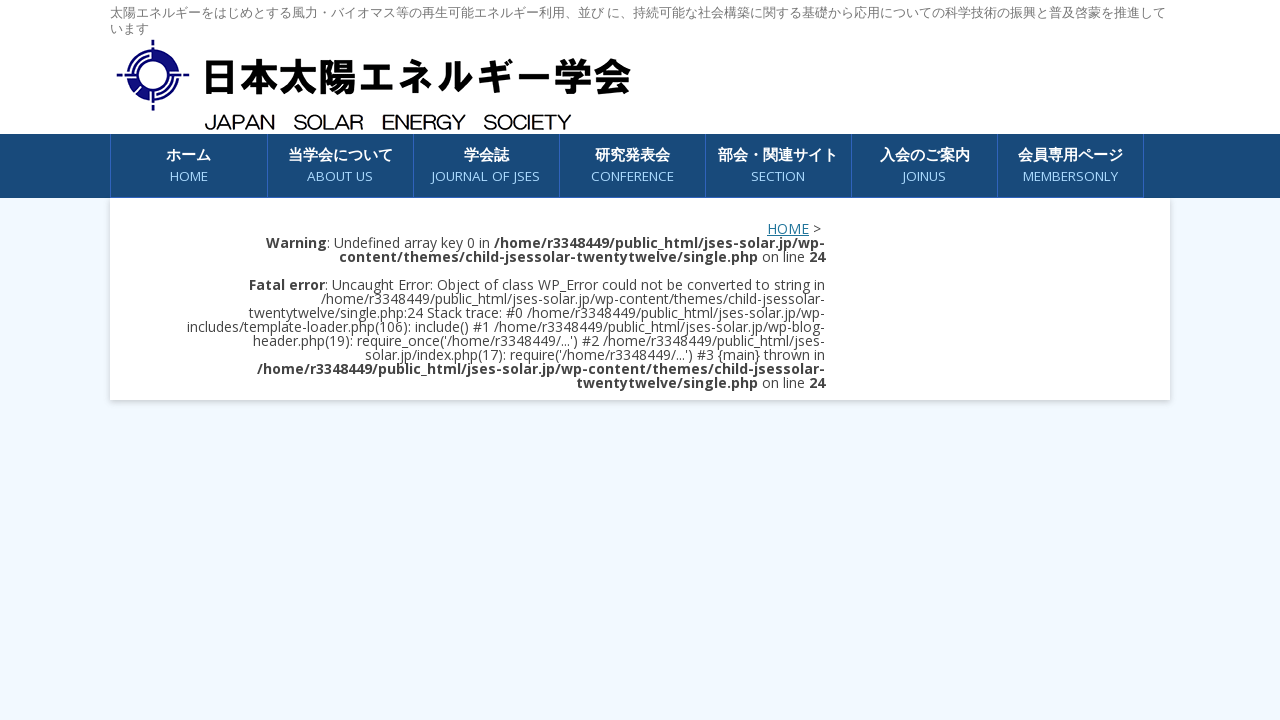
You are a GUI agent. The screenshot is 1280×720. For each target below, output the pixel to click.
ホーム (188, 165)
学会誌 (486, 165)
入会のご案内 (925, 165)
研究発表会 (632, 165)
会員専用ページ (1070, 165)
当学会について (340, 165)
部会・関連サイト (778, 165)
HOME (788, 228)
